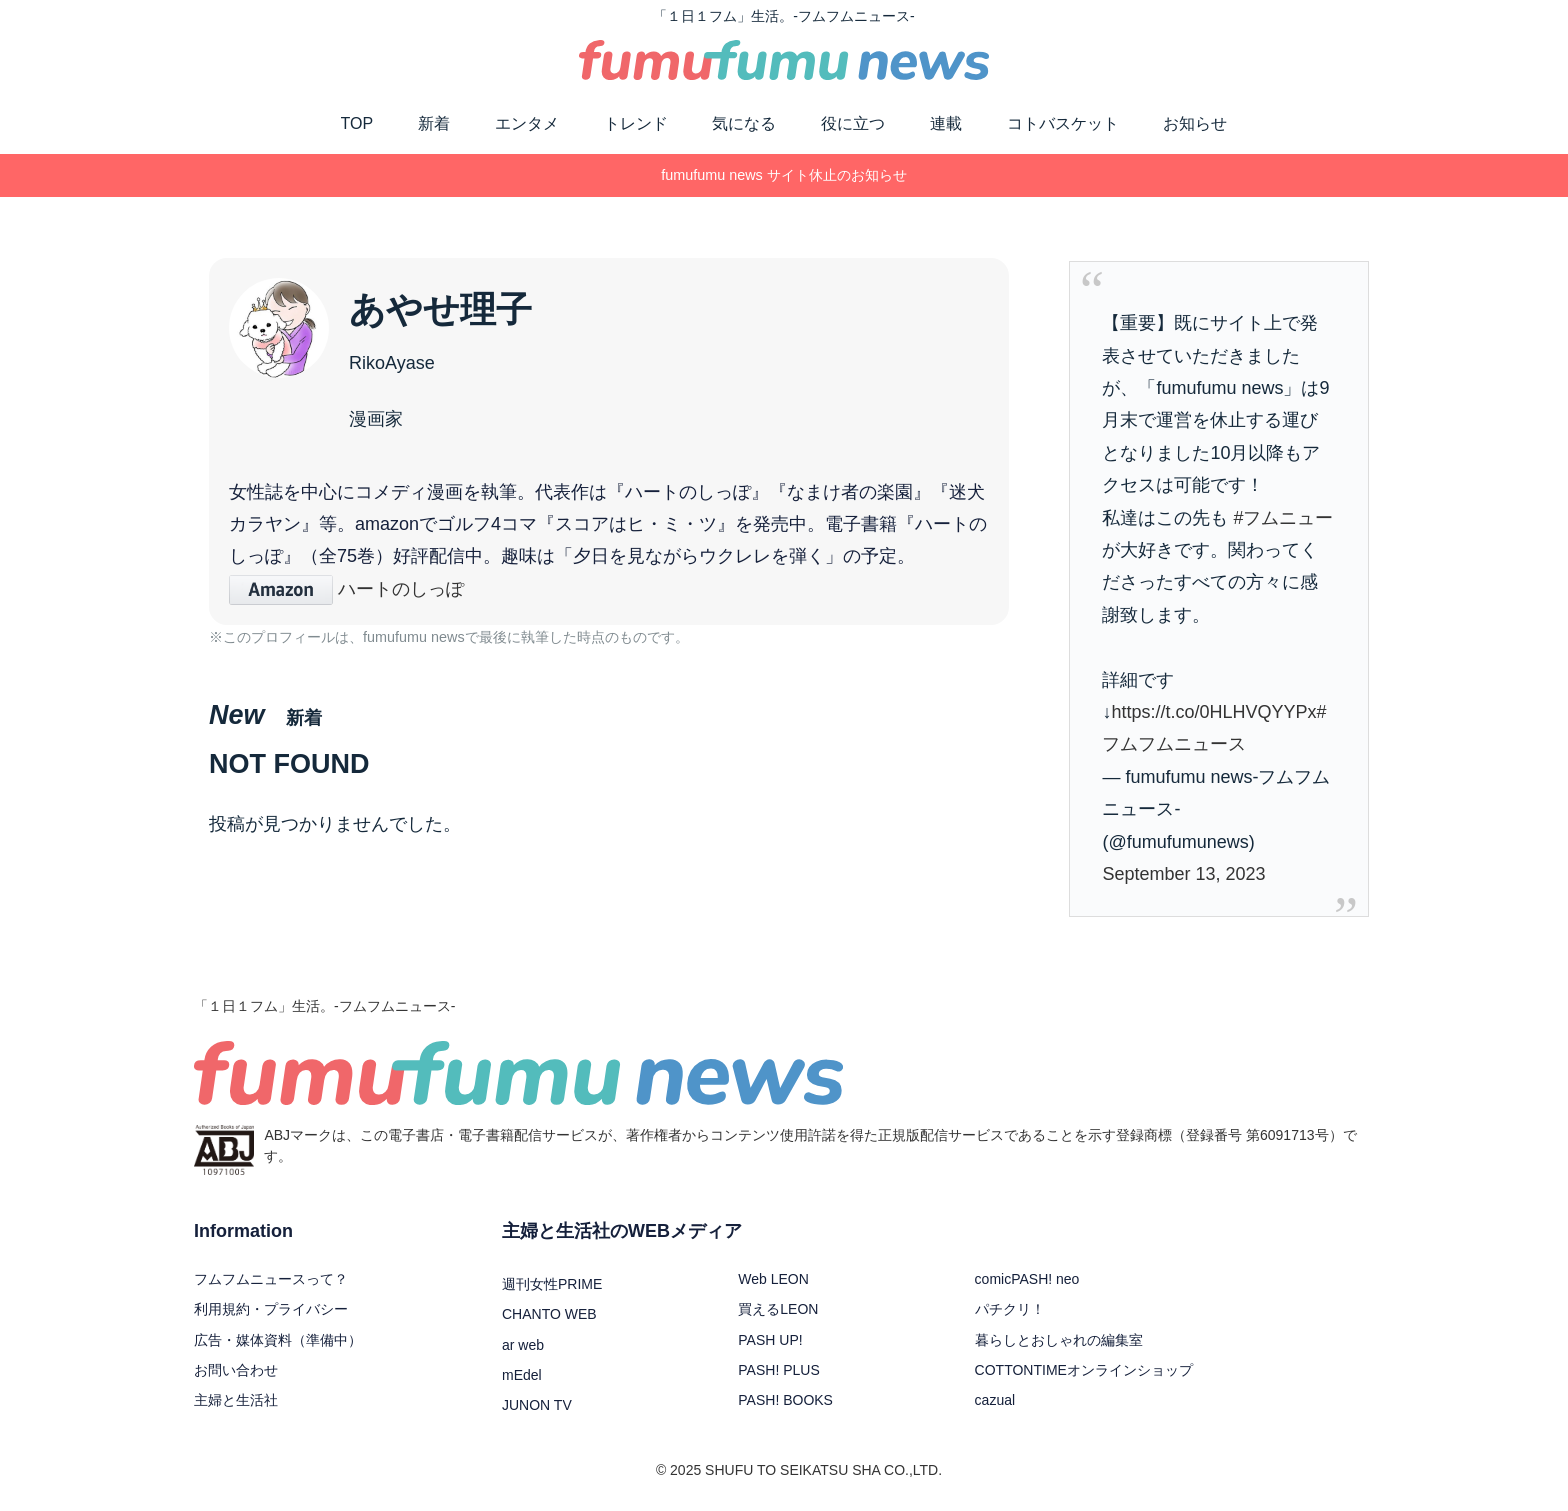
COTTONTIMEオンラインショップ (1084, 1370)
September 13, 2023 (1183, 874)
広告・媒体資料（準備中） (278, 1340)
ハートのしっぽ (346, 589)
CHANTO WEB (549, 1314)
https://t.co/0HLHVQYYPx (1213, 712)
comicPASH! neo (1027, 1279)
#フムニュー (1283, 518)
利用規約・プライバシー (271, 1309)
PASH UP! (770, 1340)
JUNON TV (537, 1405)
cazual (995, 1400)
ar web (523, 1345)
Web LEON (773, 1279)
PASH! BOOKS (785, 1400)
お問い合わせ (236, 1370)
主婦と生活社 (236, 1400)
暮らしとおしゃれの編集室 (1059, 1340)
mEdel (522, 1375)
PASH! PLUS (778, 1370)
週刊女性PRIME (552, 1284)
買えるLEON (778, 1309)
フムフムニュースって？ (271, 1279)
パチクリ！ (1010, 1309)
